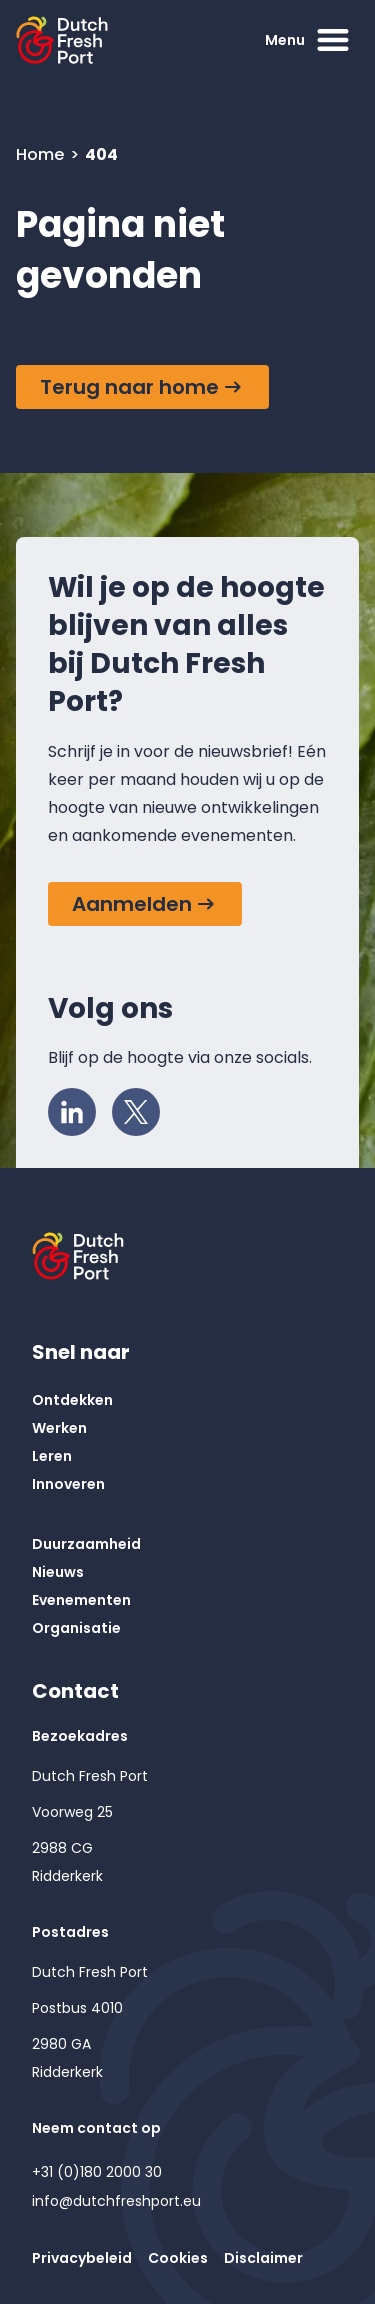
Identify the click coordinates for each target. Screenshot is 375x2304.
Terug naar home (129, 387)
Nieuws (58, 1572)
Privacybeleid (82, 2258)
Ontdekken (72, 1400)
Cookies (178, 2258)
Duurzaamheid (86, 1544)
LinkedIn (78, 1107)
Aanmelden (132, 904)
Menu (309, 40)
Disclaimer (263, 2258)
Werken (59, 1428)
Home (42, 154)
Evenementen (81, 1600)
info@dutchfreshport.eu (116, 2201)
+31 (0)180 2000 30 (97, 2172)
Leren (52, 1456)
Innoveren (68, 1484)
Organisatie (76, 1628)
